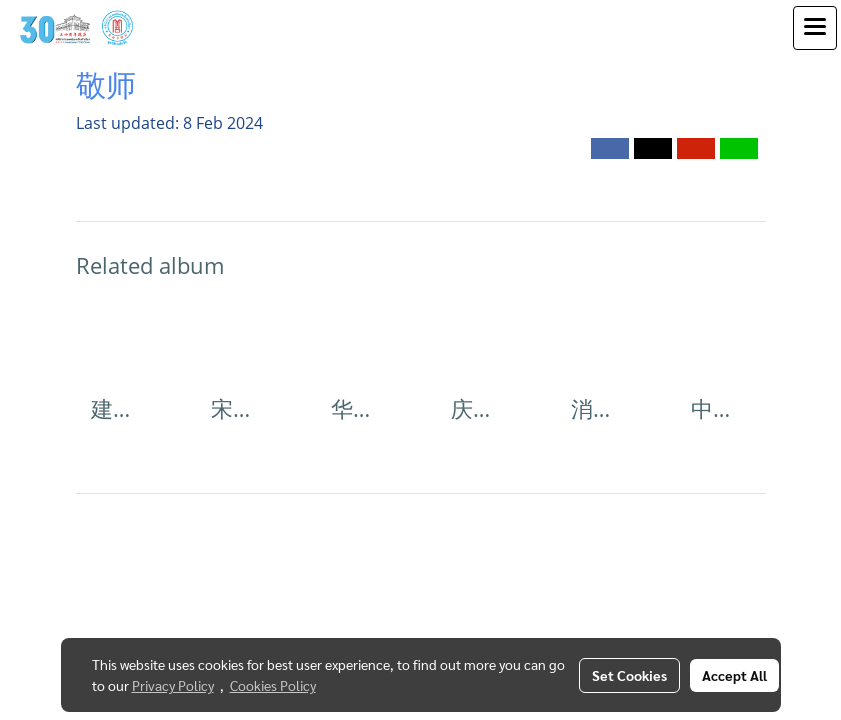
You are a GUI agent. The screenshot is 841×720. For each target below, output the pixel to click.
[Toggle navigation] (815, 28)
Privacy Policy (173, 685)
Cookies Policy (273, 685)
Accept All (734, 675)
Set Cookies (629, 675)
